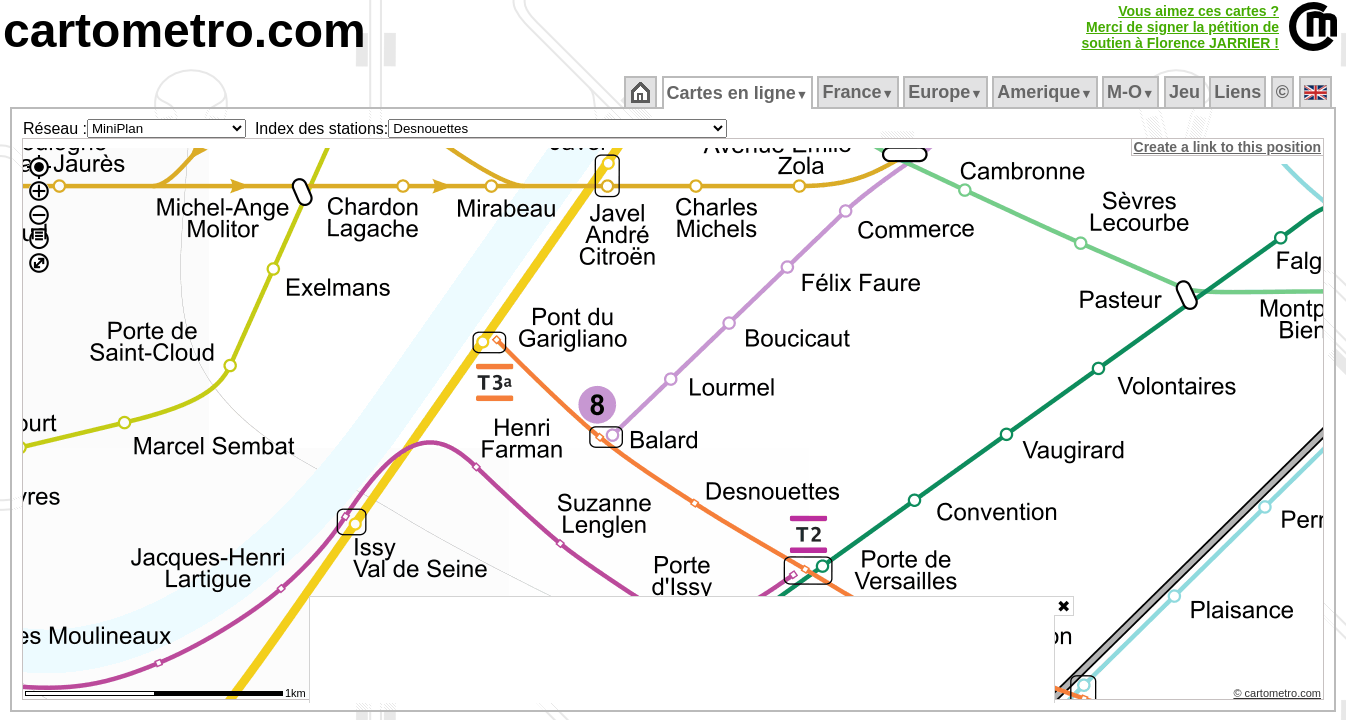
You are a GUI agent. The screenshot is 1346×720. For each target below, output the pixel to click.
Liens (1239, 92)
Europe (947, 92)
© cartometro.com (1279, 696)
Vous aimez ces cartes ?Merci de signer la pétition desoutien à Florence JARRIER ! (1180, 27)
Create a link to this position (1228, 147)
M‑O (1132, 92)
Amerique (1046, 92)
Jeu (1185, 92)
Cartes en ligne (738, 93)
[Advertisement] (682, 650)
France (859, 92)
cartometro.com (184, 30)
